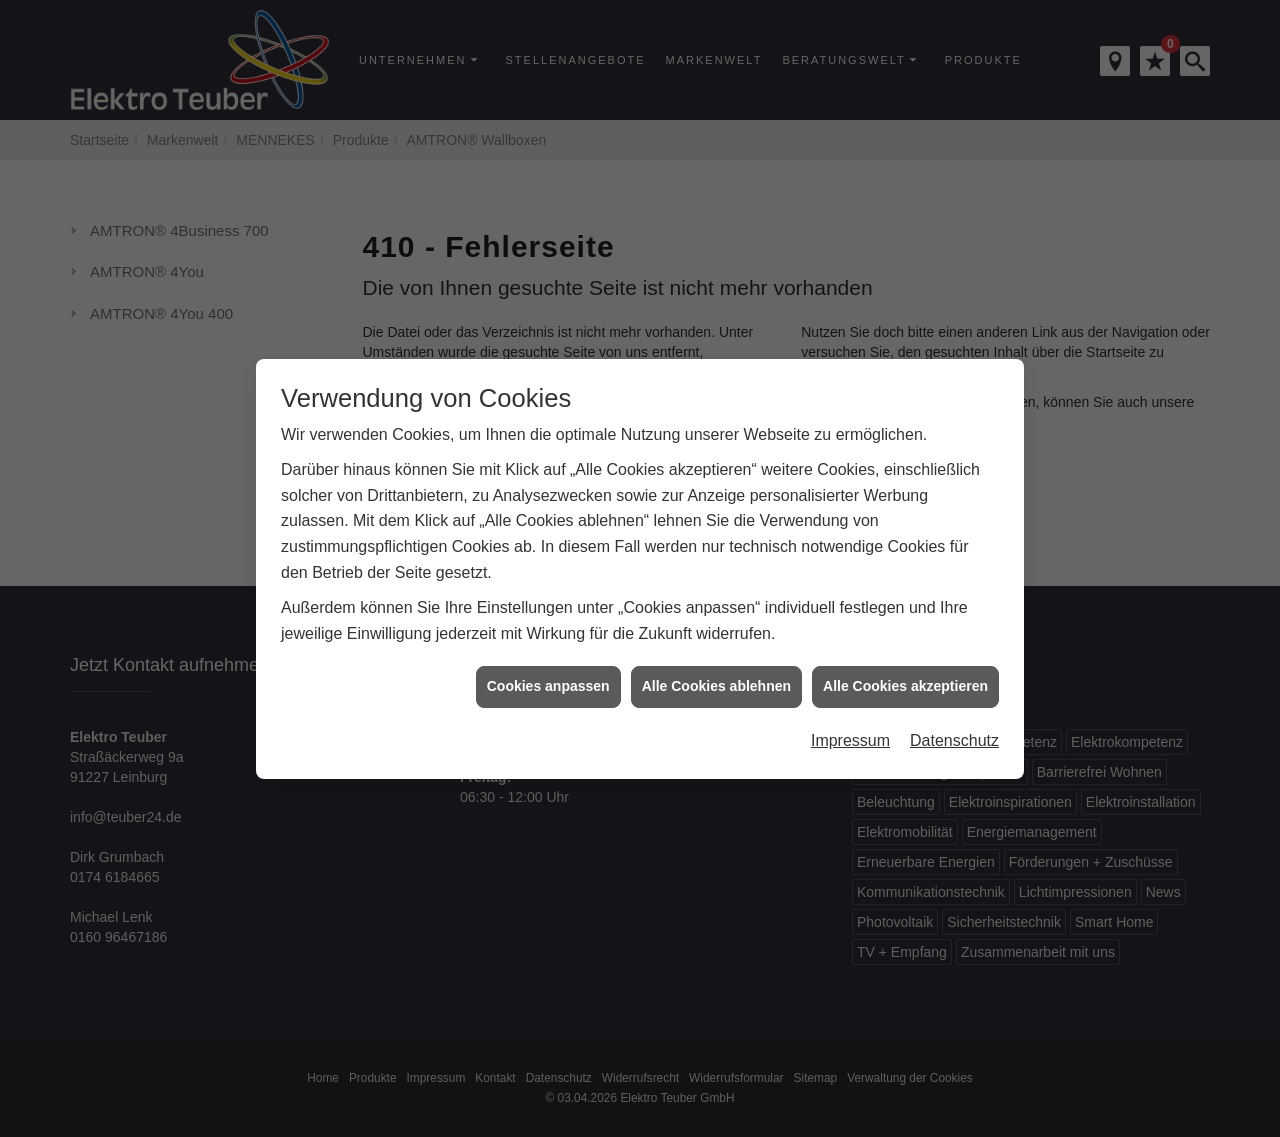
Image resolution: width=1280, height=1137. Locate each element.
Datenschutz (954, 720)
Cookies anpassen (548, 666)
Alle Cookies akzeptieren (905, 666)
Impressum (850, 720)
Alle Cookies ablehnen (716, 666)
